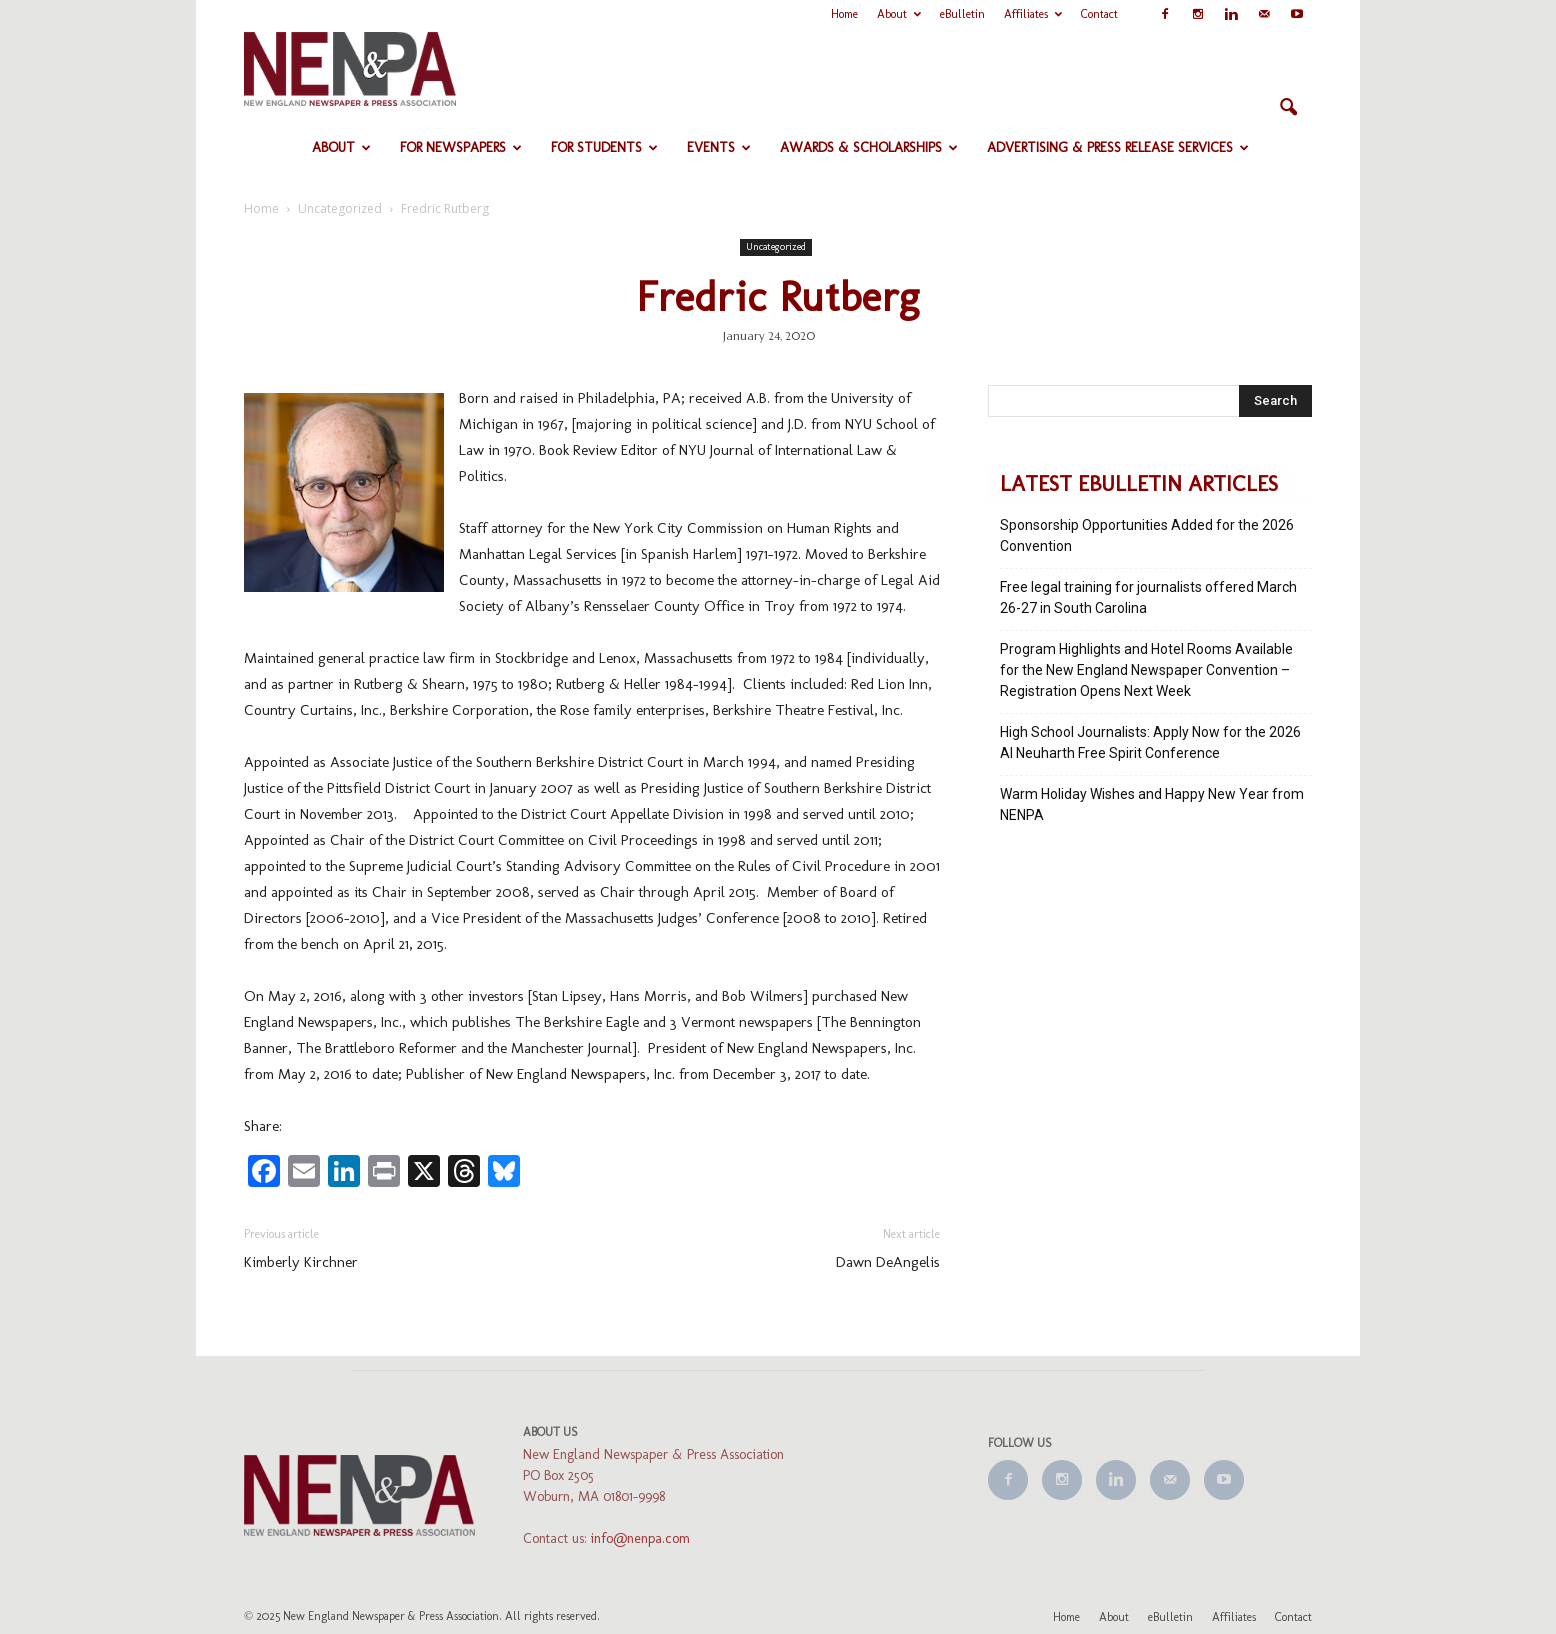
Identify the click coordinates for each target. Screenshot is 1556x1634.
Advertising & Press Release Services (1118, 147)
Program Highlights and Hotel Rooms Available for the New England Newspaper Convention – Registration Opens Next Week (1146, 670)
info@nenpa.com (640, 1538)
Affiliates (1033, 14)
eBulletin (962, 14)
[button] (1288, 108)
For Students (604, 147)
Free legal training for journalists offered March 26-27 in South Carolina (1148, 597)
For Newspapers (461, 147)
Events (719, 147)
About (899, 14)
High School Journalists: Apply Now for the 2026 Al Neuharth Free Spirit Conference (1150, 742)
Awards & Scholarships (869, 147)
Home (844, 14)
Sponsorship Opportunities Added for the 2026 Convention (1147, 535)
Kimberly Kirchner (301, 1262)
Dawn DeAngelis (888, 1262)
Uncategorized (776, 247)
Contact (1099, 14)
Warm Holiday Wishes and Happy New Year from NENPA (1152, 804)
